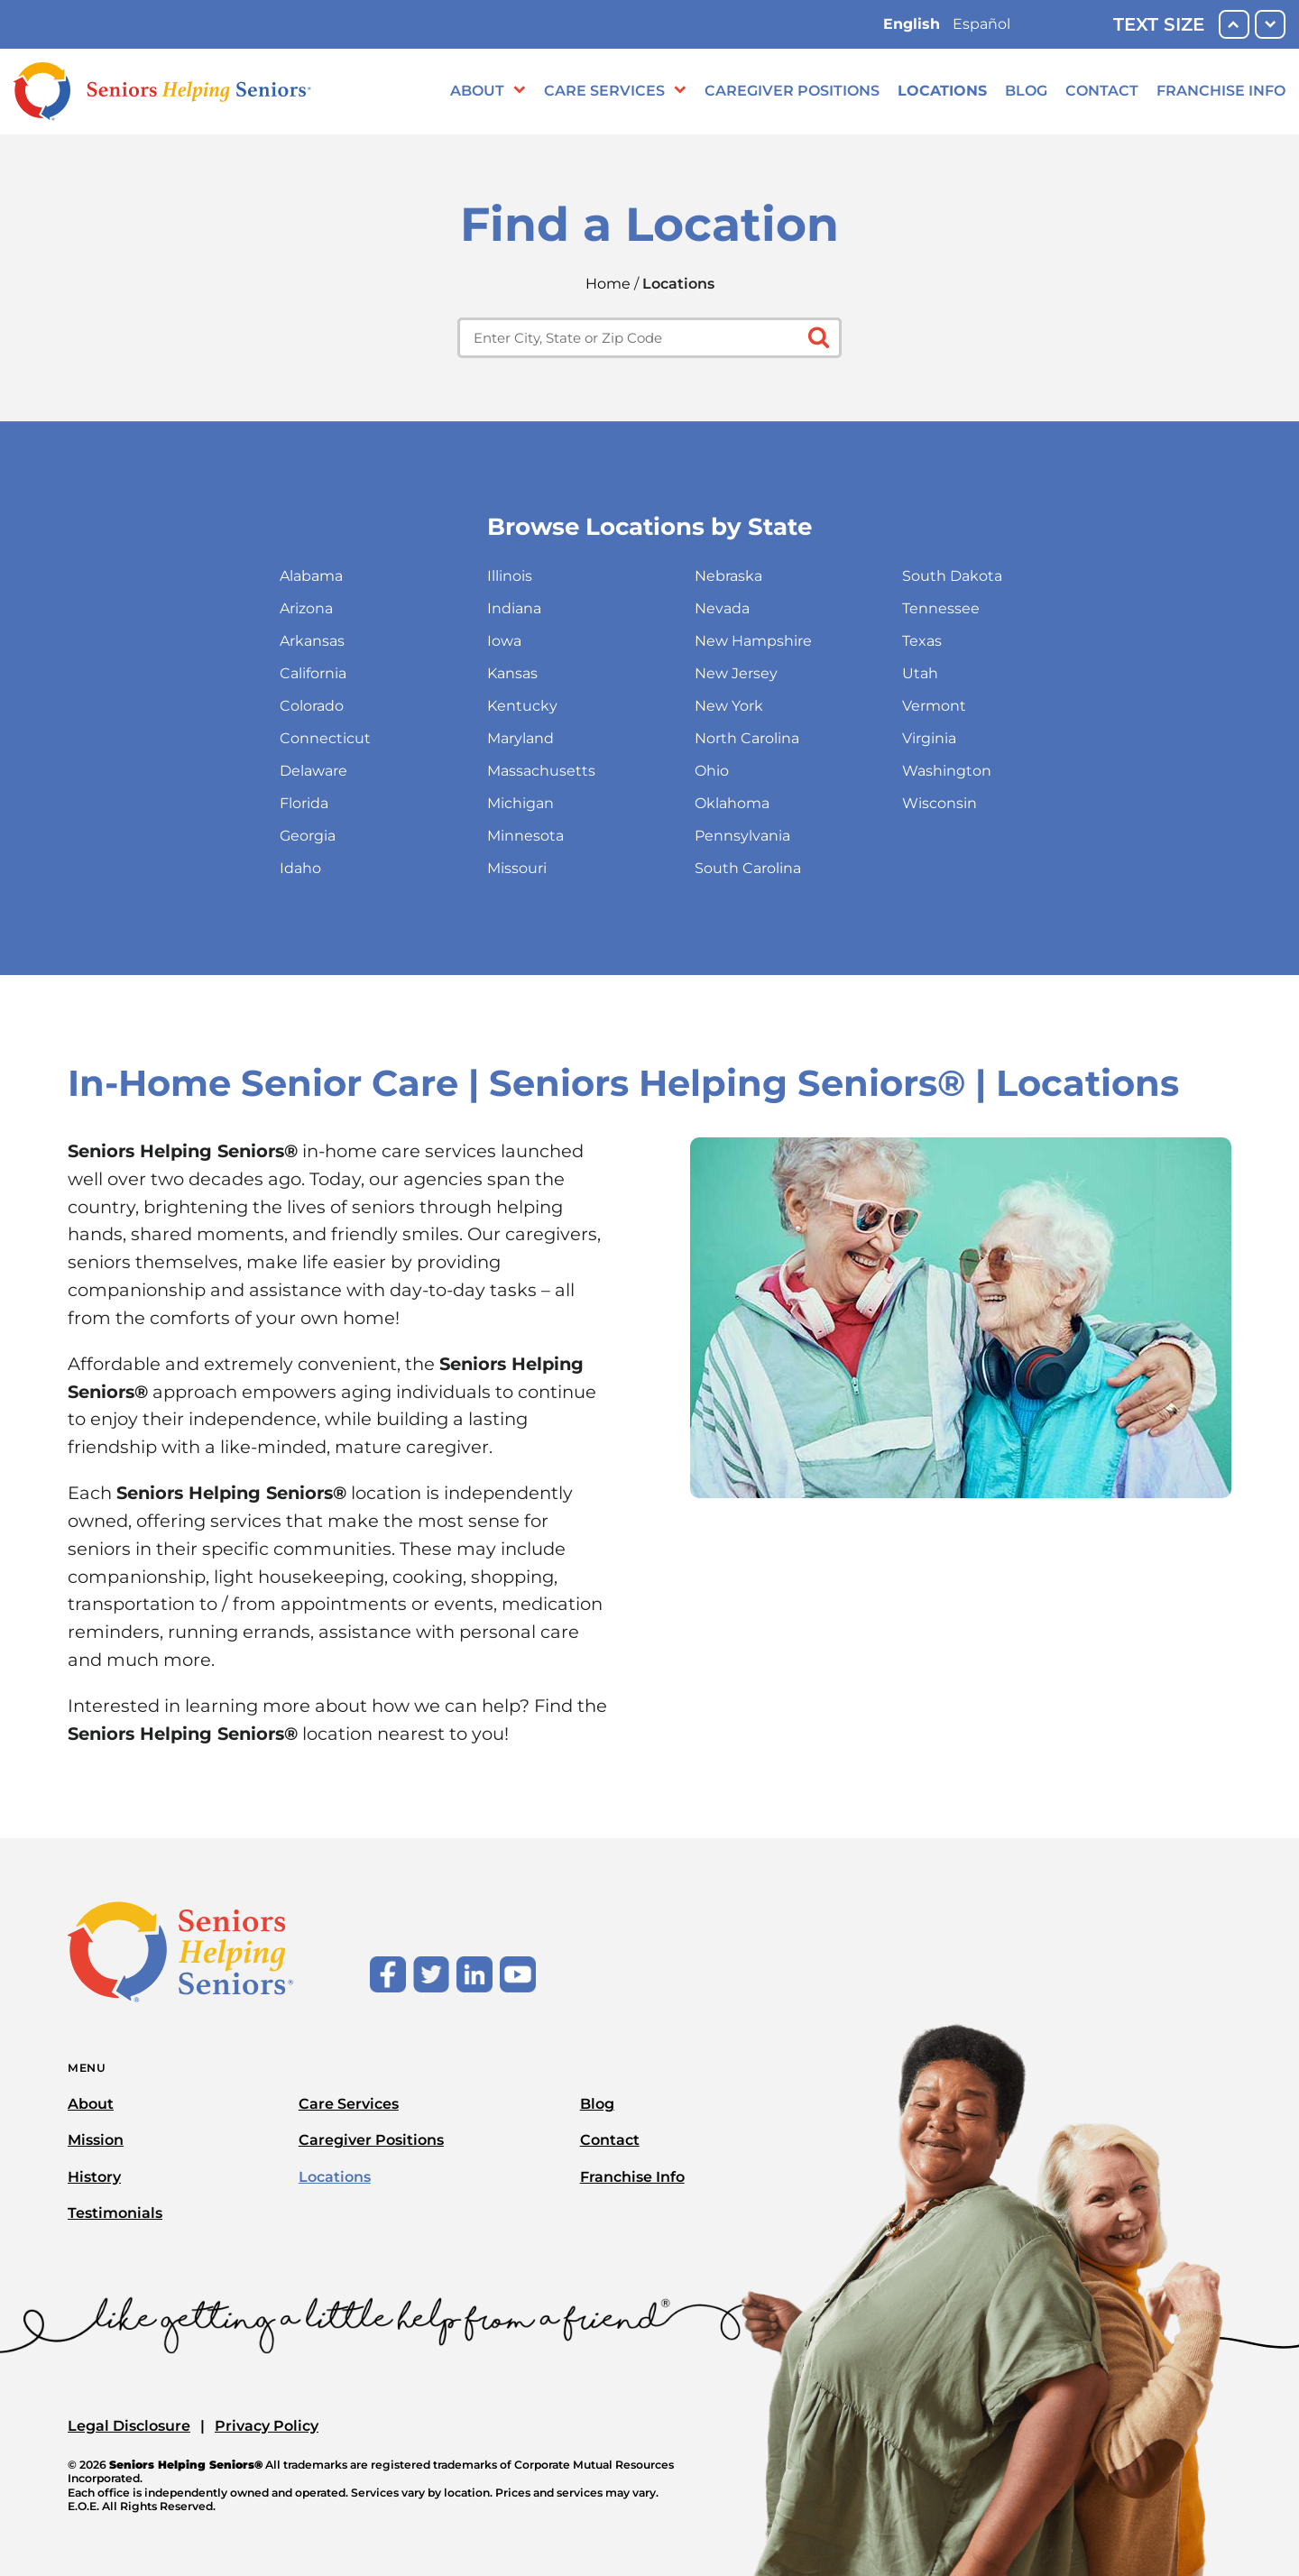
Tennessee (941, 608)
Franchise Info (1220, 90)
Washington (946, 770)
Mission (96, 2139)
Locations (942, 90)
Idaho (300, 868)
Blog (1026, 90)
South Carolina (748, 868)
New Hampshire (753, 640)
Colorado (312, 705)
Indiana (514, 608)
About (477, 90)
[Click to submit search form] (817, 336)
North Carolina (747, 738)
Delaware (313, 770)
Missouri (517, 868)
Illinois (509, 575)
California (313, 673)
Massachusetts (541, 770)
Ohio (712, 770)
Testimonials (115, 2213)
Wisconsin (939, 803)
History (94, 2176)
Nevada (722, 608)
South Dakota (952, 575)
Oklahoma (732, 803)
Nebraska (728, 575)
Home (608, 283)
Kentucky (522, 705)
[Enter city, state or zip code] (649, 337)
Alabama (311, 575)
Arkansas (312, 640)
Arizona (306, 608)
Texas (922, 640)
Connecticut (325, 738)
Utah (920, 673)
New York (729, 705)
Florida (304, 803)
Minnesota (525, 835)
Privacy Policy (266, 2425)
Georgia (308, 835)
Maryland (520, 738)
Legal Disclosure (129, 2425)
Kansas (512, 673)
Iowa (504, 640)
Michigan (520, 803)
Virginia (929, 738)
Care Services (604, 90)
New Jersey (736, 673)
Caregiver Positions (792, 90)
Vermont (934, 705)
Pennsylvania (742, 835)
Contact (1101, 90)
